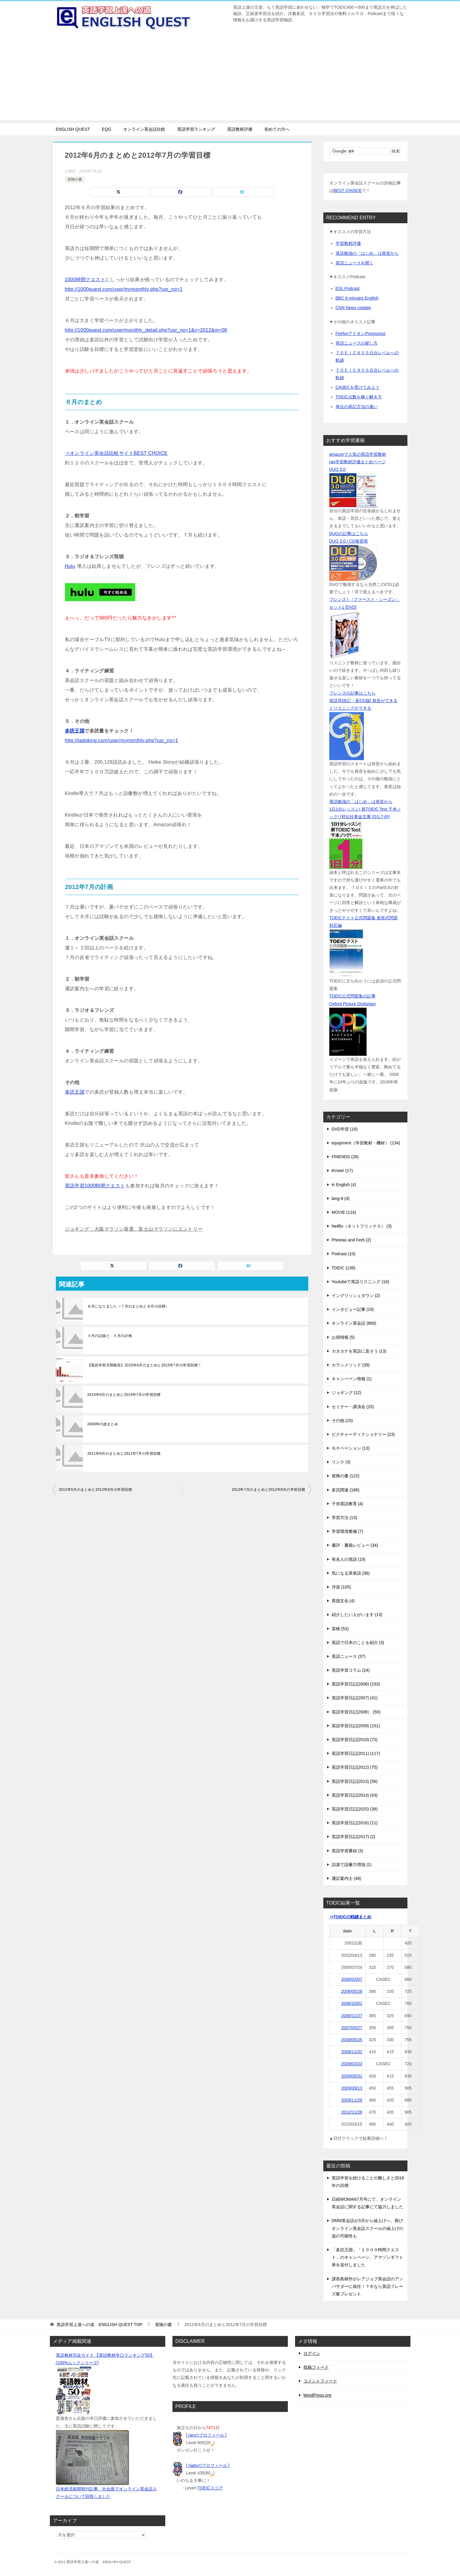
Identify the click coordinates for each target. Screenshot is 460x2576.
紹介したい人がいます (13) (357, 1614)
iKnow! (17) (342, 1170)
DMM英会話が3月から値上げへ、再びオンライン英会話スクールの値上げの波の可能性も (367, 2228)
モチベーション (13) (351, 1448)
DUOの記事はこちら (348, 533)
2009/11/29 (351, 2100)
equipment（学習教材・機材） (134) (366, 1142)
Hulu (70, 566)
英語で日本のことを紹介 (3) (358, 1642)
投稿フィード (316, 2367)
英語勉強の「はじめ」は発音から (367, 253)
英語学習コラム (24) (351, 1670)
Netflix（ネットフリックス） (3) (362, 1226)
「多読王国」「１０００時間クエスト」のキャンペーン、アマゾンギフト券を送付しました (367, 2257)
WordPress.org (317, 2395)
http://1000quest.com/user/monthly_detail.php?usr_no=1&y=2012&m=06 (146, 330)
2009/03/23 (351, 2063)
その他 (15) (342, 1420)
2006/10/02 (351, 2003)
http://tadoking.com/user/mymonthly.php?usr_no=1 (121, 740)
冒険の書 (75, 179)
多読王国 (75, 730)
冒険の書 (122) (346, 1475)
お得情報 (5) (343, 1337)
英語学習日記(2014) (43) (355, 1795)
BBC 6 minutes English (357, 298)
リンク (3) (341, 1462)
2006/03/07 (351, 1979)
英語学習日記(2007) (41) (355, 1697)
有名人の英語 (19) (349, 1559)
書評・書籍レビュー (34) (355, 1545)
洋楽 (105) (341, 1587)
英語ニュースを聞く (354, 262)
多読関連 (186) (346, 1489)
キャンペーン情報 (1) (352, 1378)
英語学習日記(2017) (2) (353, 1836)
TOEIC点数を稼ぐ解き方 (359, 396)
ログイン (311, 2353)
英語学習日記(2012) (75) (355, 1767)
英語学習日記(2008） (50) (356, 1712)
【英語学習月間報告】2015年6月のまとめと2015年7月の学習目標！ (144, 1365)
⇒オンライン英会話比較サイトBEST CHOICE (116, 453)
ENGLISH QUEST (73, 129)
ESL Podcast (348, 288)
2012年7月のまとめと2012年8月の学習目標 (268, 1489)
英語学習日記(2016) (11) (355, 1822)
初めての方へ (277, 129)
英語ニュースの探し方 (357, 343)
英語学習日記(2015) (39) (355, 1809)
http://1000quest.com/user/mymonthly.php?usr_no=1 (124, 289)
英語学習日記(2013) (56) (355, 1781)
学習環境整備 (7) (347, 1531)
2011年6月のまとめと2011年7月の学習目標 (124, 1453)
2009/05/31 (351, 2076)
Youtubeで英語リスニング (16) (360, 1281)
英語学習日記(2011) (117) (356, 1753)
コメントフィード (320, 2381)
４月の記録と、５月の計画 (109, 1336)
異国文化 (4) (343, 1600)
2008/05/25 (351, 2039)
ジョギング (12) (346, 1392)
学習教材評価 (348, 243)
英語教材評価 (239, 129)
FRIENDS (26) (345, 1156)
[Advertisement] (230, 78)
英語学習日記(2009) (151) (356, 1725)
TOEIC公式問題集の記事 (352, 996)
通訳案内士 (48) (346, 1878)
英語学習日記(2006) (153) (356, 1684)
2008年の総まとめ (102, 1424)
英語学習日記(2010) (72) (355, 1739)
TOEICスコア (210, 2488)
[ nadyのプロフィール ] (208, 2465)
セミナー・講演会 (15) (353, 1406)
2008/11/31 (351, 2051)
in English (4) (344, 1184)
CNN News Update (353, 307)
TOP (99, 2324)
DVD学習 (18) (345, 1129)
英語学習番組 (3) (347, 1850)
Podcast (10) (343, 1253)
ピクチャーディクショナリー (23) (363, 1434)
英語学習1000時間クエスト (95, 1185)
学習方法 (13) (344, 1517)
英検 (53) (340, 1628)
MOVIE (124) (344, 1212)
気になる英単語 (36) (351, 1573)
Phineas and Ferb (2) (351, 1240)
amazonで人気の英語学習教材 (357, 454)
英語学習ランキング (196, 129)
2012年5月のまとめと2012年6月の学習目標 (95, 1489)
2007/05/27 (351, 2027)
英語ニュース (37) (349, 1656)
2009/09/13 (351, 2088)
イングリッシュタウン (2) (356, 1295)
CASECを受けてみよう (357, 387)
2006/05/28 (351, 1991)
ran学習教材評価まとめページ (357, 461)
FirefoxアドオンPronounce (361, 333)
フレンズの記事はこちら (352, 693)
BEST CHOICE (348, 190)
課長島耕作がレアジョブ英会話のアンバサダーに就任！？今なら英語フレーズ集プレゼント (367, 2286)
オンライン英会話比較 (144, 129)
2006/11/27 (351, 2015)
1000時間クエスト (85, 279)
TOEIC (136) (343, 1267)
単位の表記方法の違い (357, 406)
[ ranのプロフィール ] (206, 2435)
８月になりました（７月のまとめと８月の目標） (128, 1306)
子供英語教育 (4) (347, 1503)
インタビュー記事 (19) (353, 1309)
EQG (106, 129)
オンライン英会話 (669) (354, 1323)
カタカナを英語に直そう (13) (359, 1351)
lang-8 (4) (341, 1198)
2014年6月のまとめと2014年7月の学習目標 (124, 1395)
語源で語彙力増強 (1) (352, 1864)
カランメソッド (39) (351, 1365)
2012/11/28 (351, 2112)
